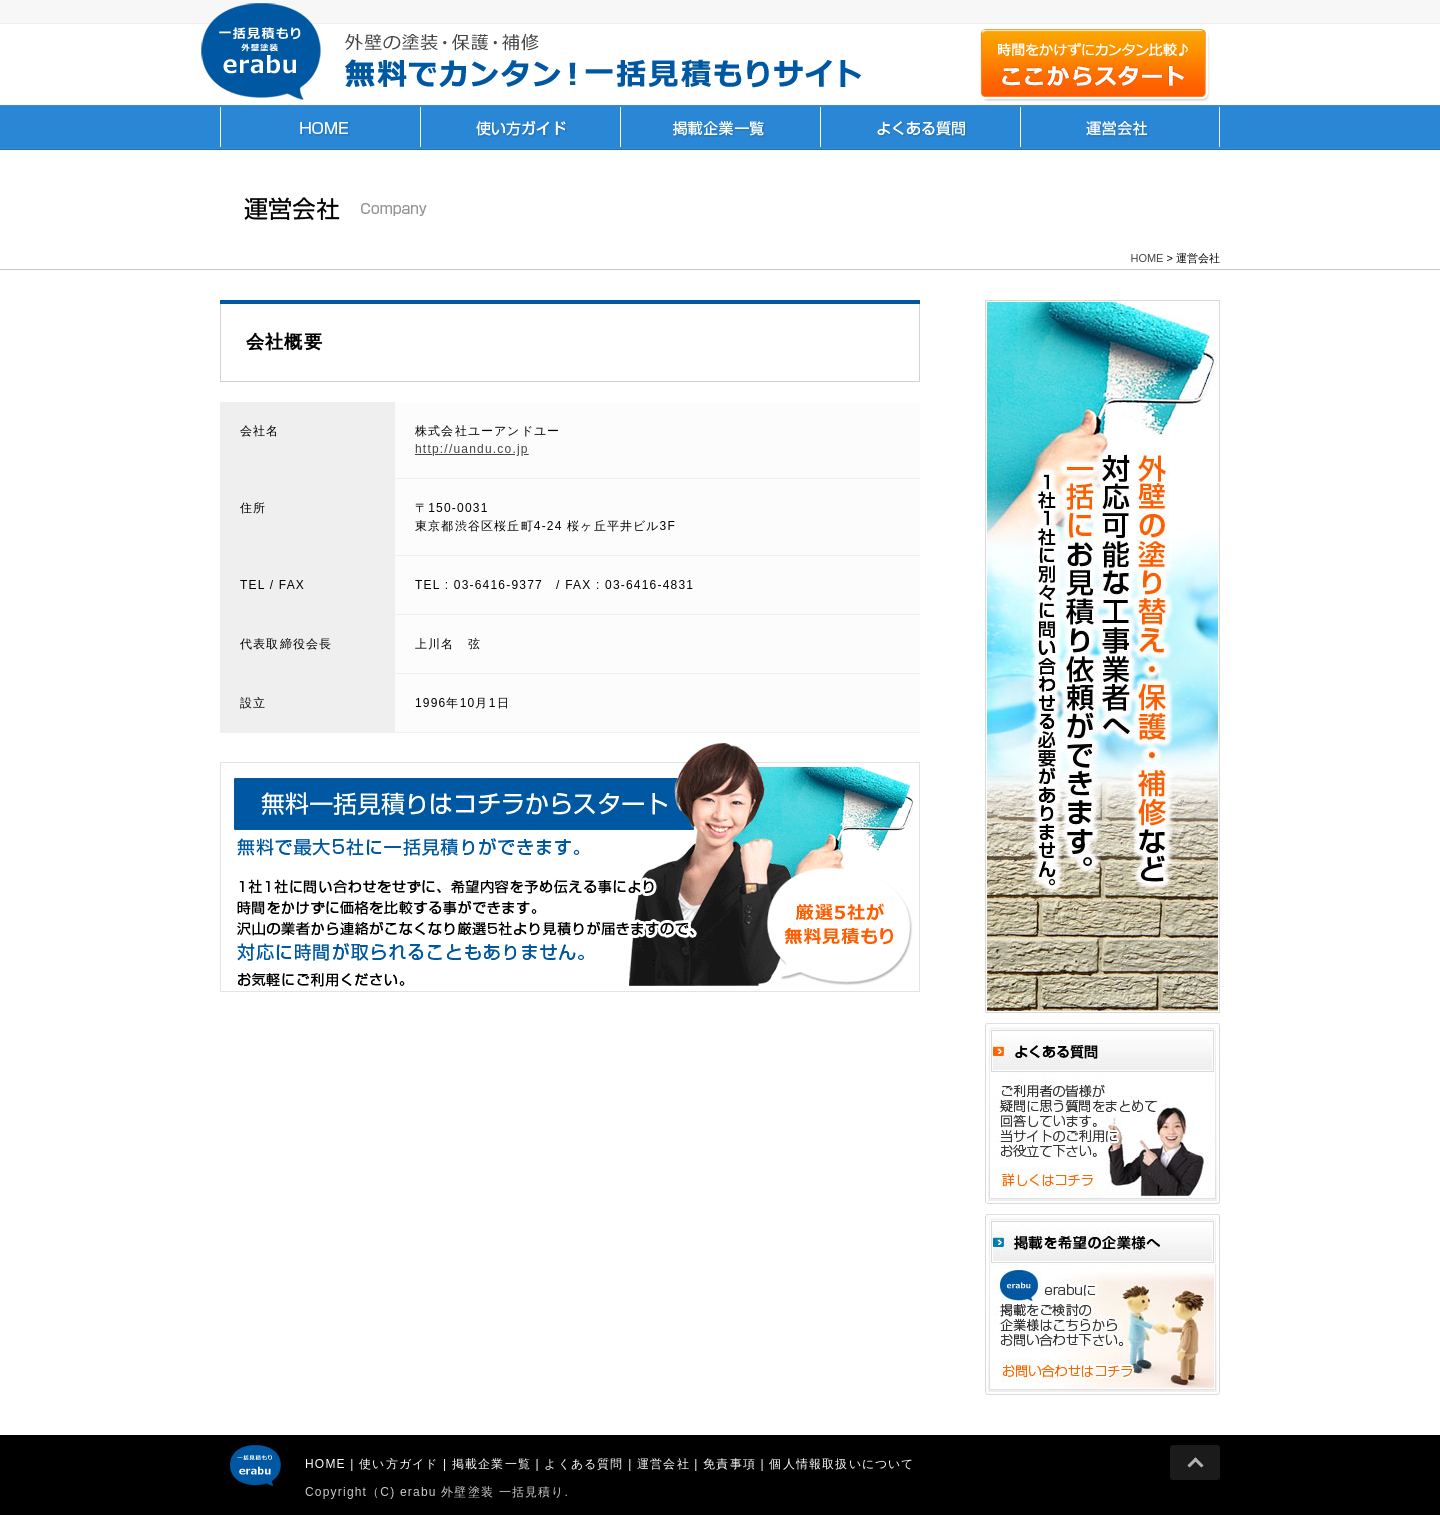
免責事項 (729, 1464)
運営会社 (1120, 127)
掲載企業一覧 (720, 127)
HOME (320, 127)
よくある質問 (920, 127)
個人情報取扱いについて (841, 1464)
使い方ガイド (520, 127)
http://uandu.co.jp (472, 449)
